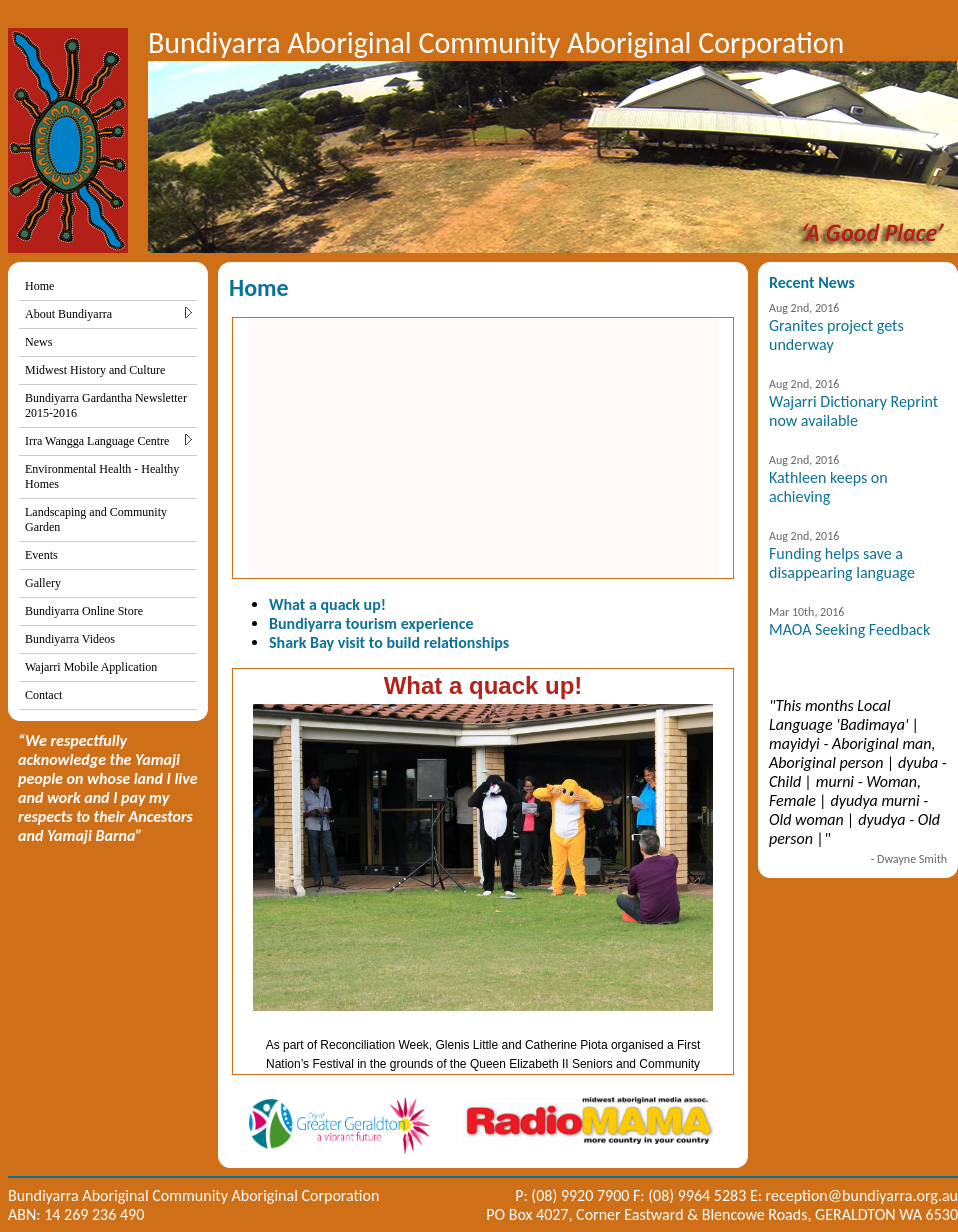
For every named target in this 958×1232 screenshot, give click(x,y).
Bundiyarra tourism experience (371, 623)
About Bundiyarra (108, 314)
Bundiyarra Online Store (84, 611)
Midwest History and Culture (95, 370)
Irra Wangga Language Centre (108, 441)
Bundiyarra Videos (70, 639)
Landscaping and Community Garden (96, 519)
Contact (43, 695)
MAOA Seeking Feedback (849, 629)
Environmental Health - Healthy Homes (102, 476)
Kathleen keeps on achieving (828, 487)
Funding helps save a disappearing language (842, 563)
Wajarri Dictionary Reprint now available (853, 411)
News (38, 342)
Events (41, 555)
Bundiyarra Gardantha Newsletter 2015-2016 (106, 405)
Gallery (43, 583)
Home (39, 286)
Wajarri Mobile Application (91, 667)
